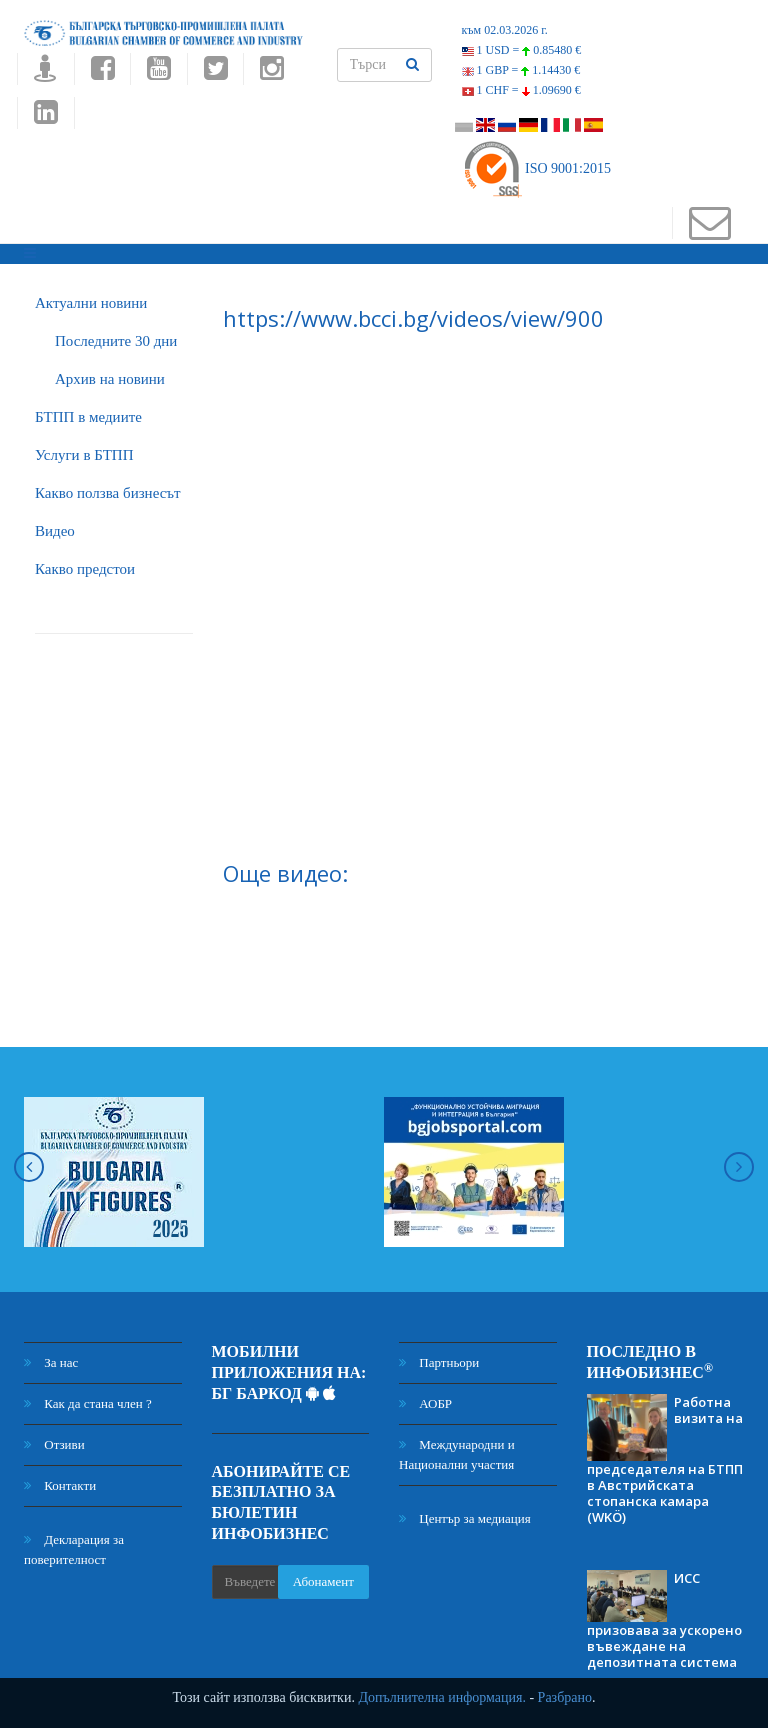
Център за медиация (465, 1518)
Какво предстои (85, 569)
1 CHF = (521, 90)
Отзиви (54, 1444)
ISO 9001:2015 (536, 168)
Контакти (60, 1485)
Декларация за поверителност (74, 1549)
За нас (51, 1362)
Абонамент (323, 1581)
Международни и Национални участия (457, 1454)
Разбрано (565, 1697)
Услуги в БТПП (84, 455)
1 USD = (522, 50)
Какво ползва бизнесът (108, 493)
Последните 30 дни (116, 341)
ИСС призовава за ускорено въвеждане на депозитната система (664, 1620)
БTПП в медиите (88, 417)
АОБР (425, 1403)
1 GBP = (521, 70)
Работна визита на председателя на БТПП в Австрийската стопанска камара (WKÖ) (665, 1459)
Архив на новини (110, 379)
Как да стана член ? (88, 1403)
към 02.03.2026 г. (505, 30)
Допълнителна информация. (442, 1697)
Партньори (439, 1362)
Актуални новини (91, 303)
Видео (55, 531)
